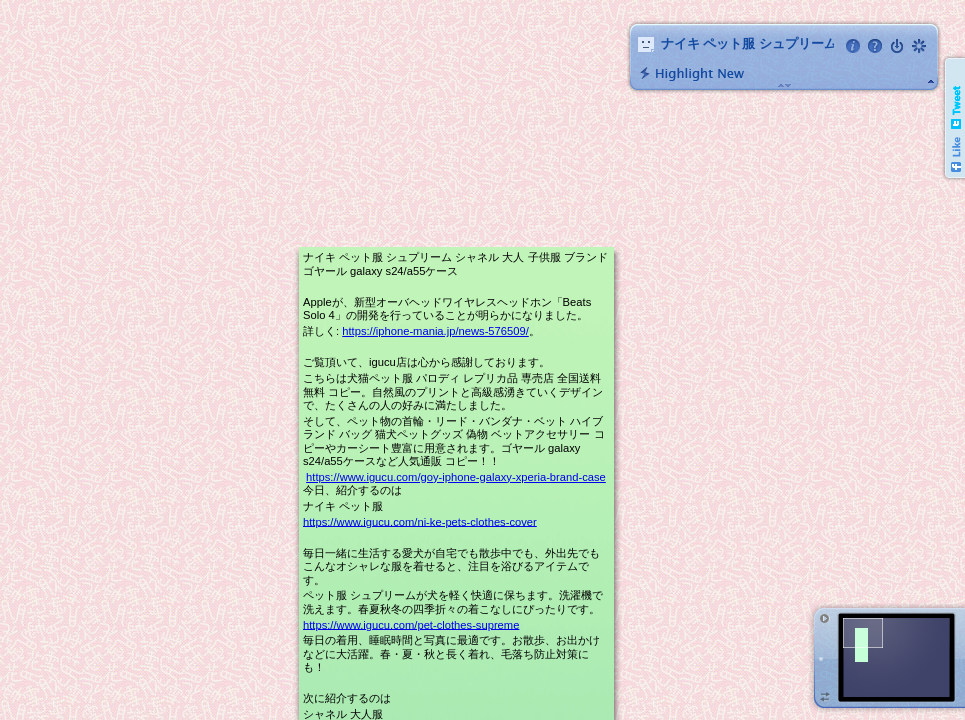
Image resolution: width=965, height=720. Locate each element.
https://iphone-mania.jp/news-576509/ (435, 331)
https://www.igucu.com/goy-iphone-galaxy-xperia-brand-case (456, 477)
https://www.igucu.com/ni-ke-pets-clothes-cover (420, 521)
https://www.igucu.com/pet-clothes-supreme (411, 624)
